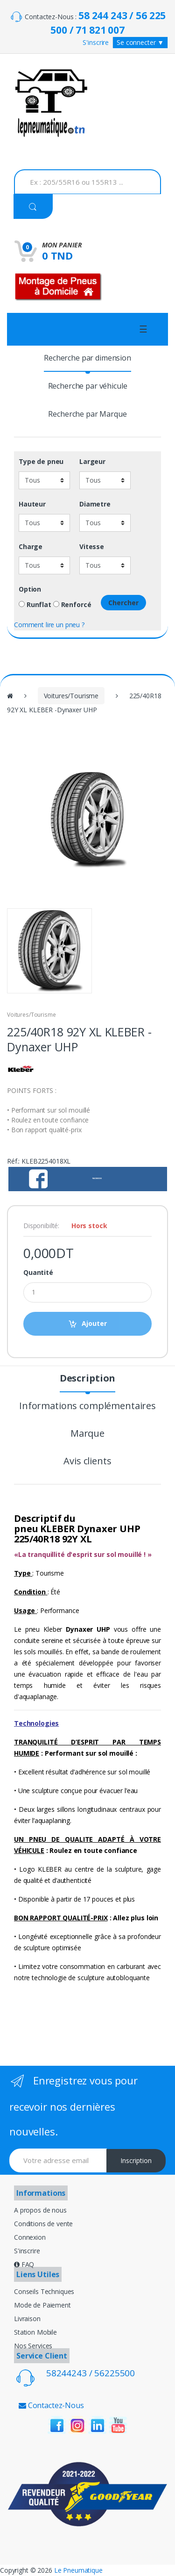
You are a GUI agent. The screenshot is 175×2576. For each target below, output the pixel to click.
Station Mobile (35, 2332)
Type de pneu (41, 461)
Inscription (136, 2160)
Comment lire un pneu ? (49, 624)
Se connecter (140, 42)
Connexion (30, 2237)
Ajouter (94, 1323)
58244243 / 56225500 (90, 2373)
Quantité (38, 1272)
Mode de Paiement (42, 2305)
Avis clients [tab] (87, 1462)
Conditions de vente (43, 2223)
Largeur (92, 461)
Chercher (123, 602)
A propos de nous (40, 2210)
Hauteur (32, 504)
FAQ (24, 2264)
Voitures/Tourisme (71, 695)
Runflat (35, 605)
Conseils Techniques (44, 2291)
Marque (87, 1434)
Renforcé (72, 605)
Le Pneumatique (78, 2570)
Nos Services (33, 2345)
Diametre (95, 504)
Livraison (27, 2318)
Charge (30, 547)
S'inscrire (96, 42)
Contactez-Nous (51, 2405)
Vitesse (91, 547)
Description (87, 1379)
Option (30, 589)
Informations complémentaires (87, 1407)
